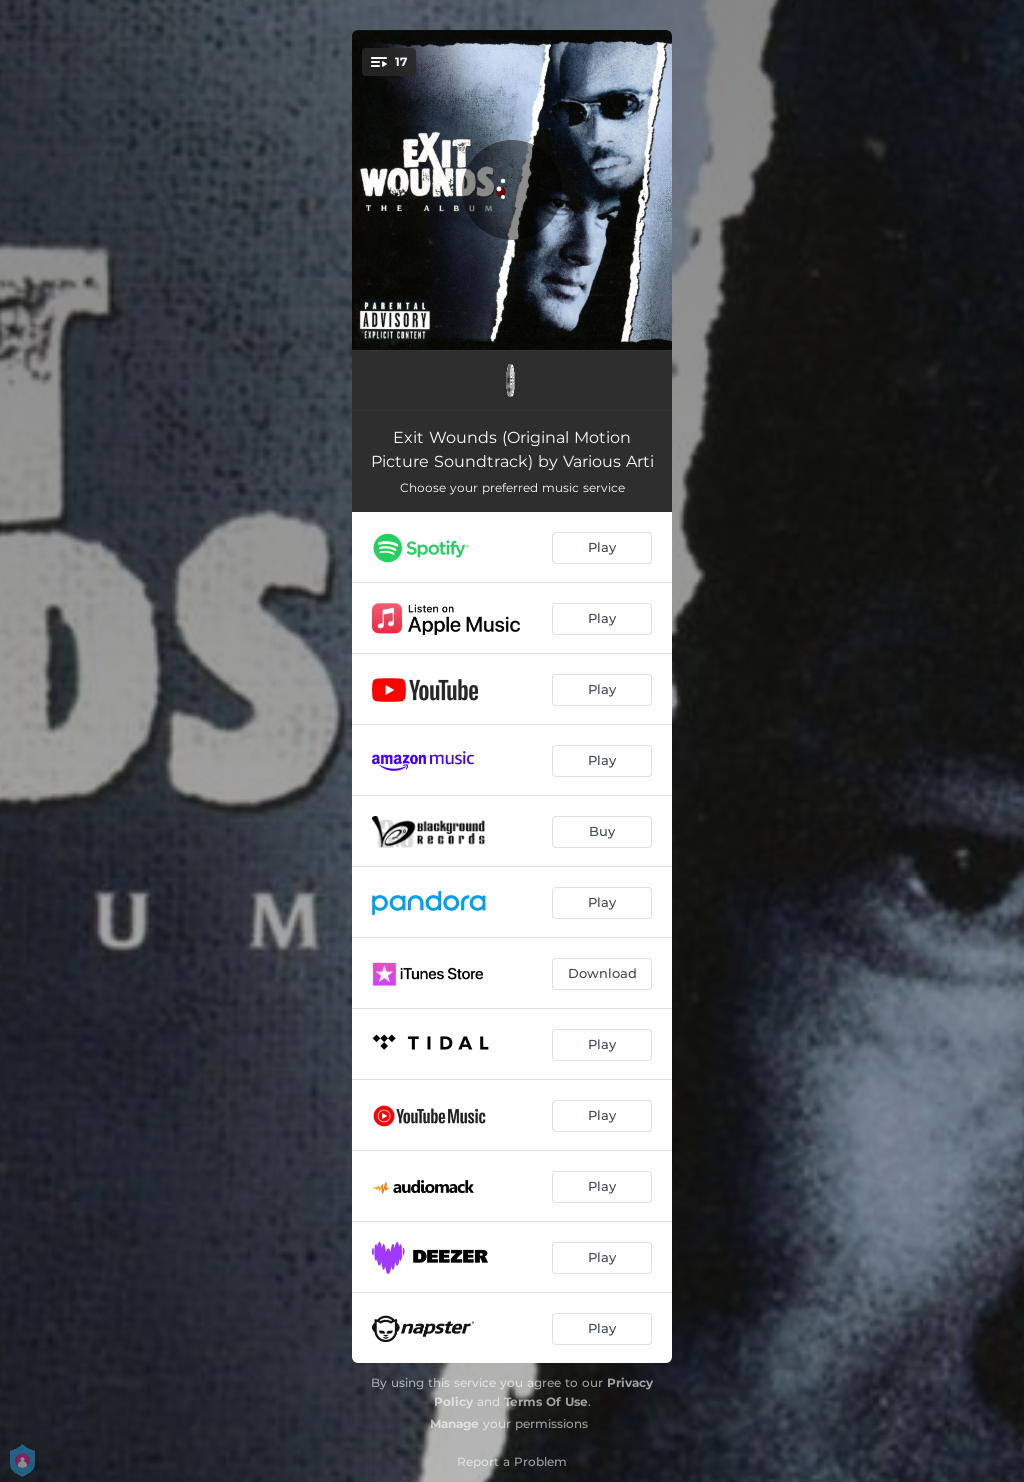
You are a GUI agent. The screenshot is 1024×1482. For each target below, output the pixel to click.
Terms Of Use (546, 1401)
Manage (454, 1423)
